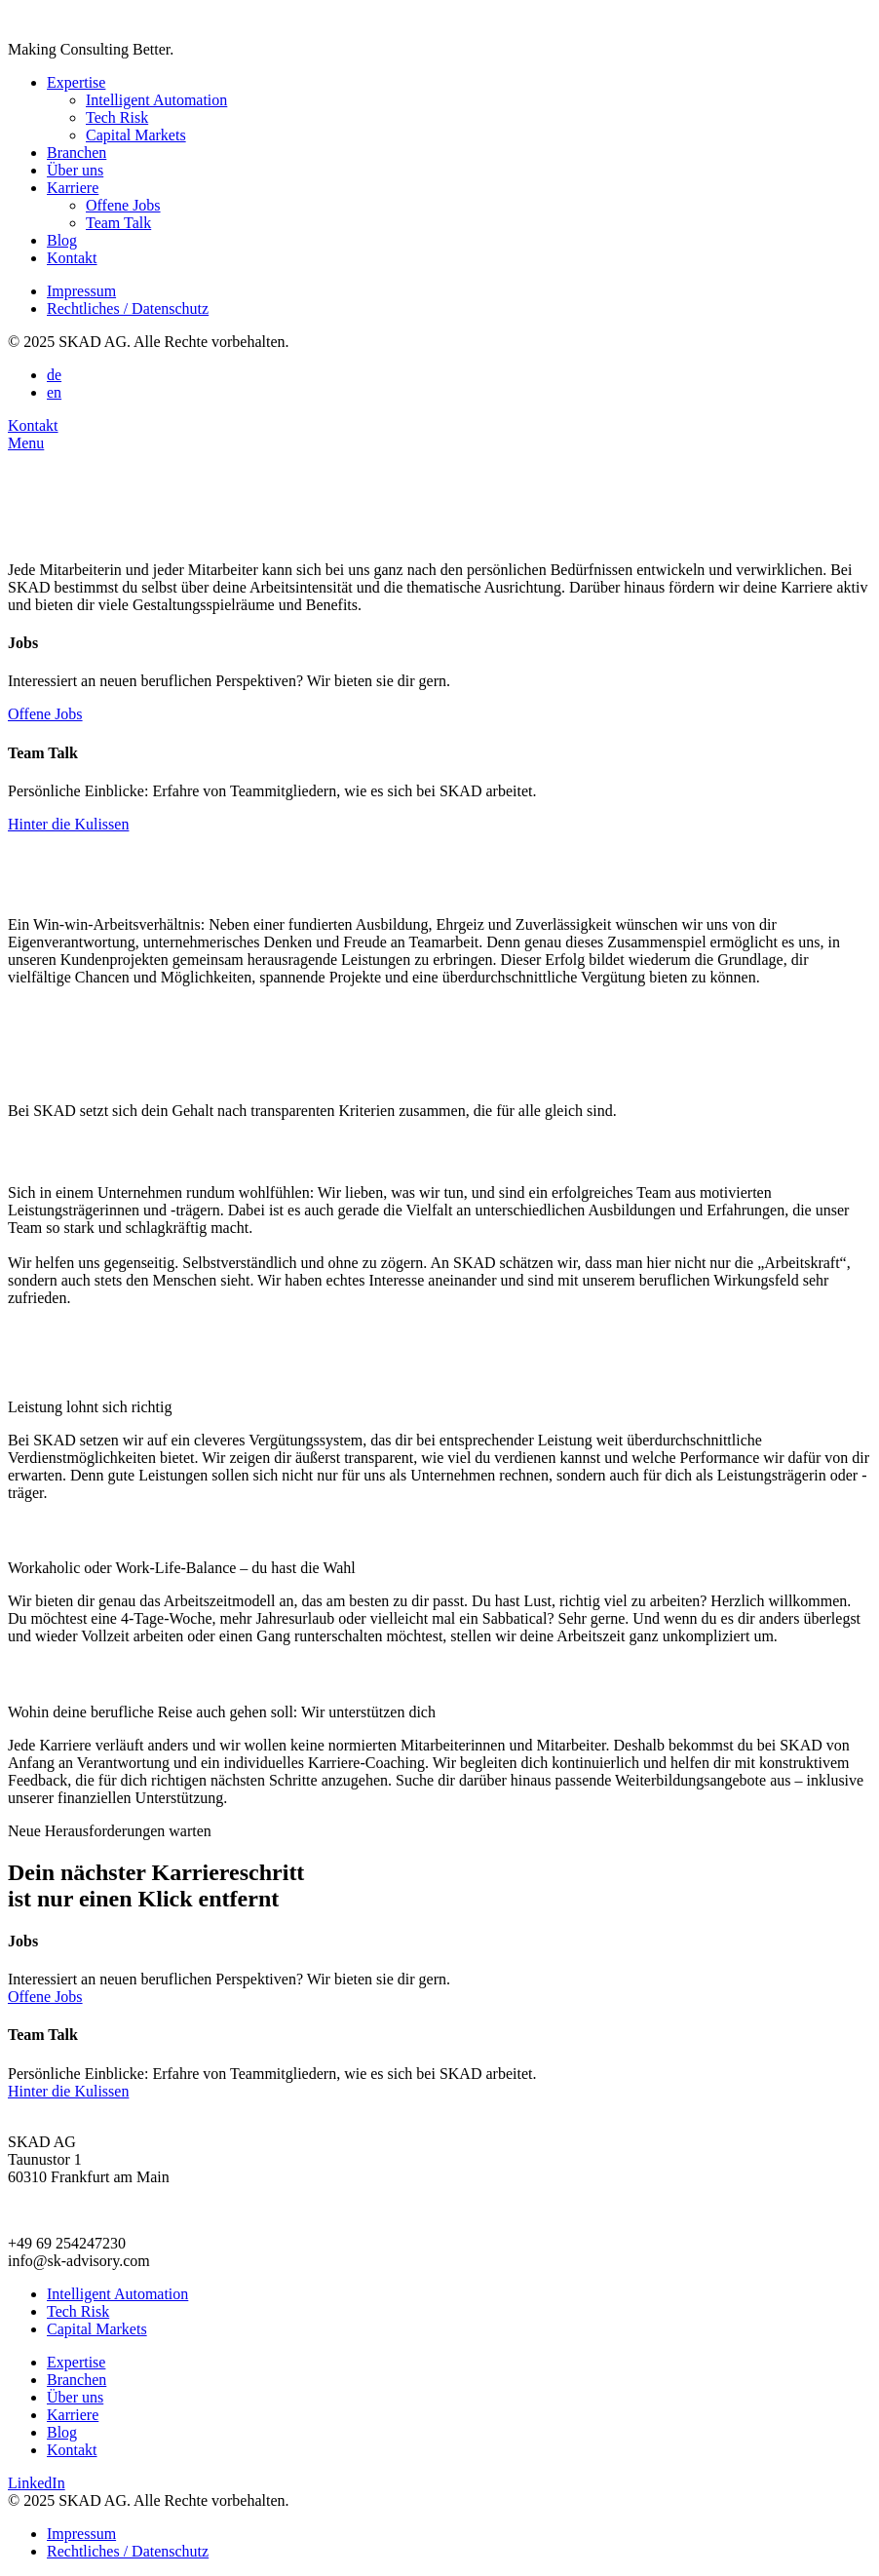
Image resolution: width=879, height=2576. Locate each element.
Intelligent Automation (156, 100)
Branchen (76, 152)
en (54, 392)
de (54, 374)
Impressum (81, 291)
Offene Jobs (123, 205)
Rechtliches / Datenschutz (128, 308)
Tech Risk (117, 117)
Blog (62, 240)
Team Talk (118, 222)
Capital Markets (136, 135)
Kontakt (72, 258)
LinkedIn (36, 2483)
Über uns (75, 170)
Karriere (72, 187)
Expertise (76, 82)
